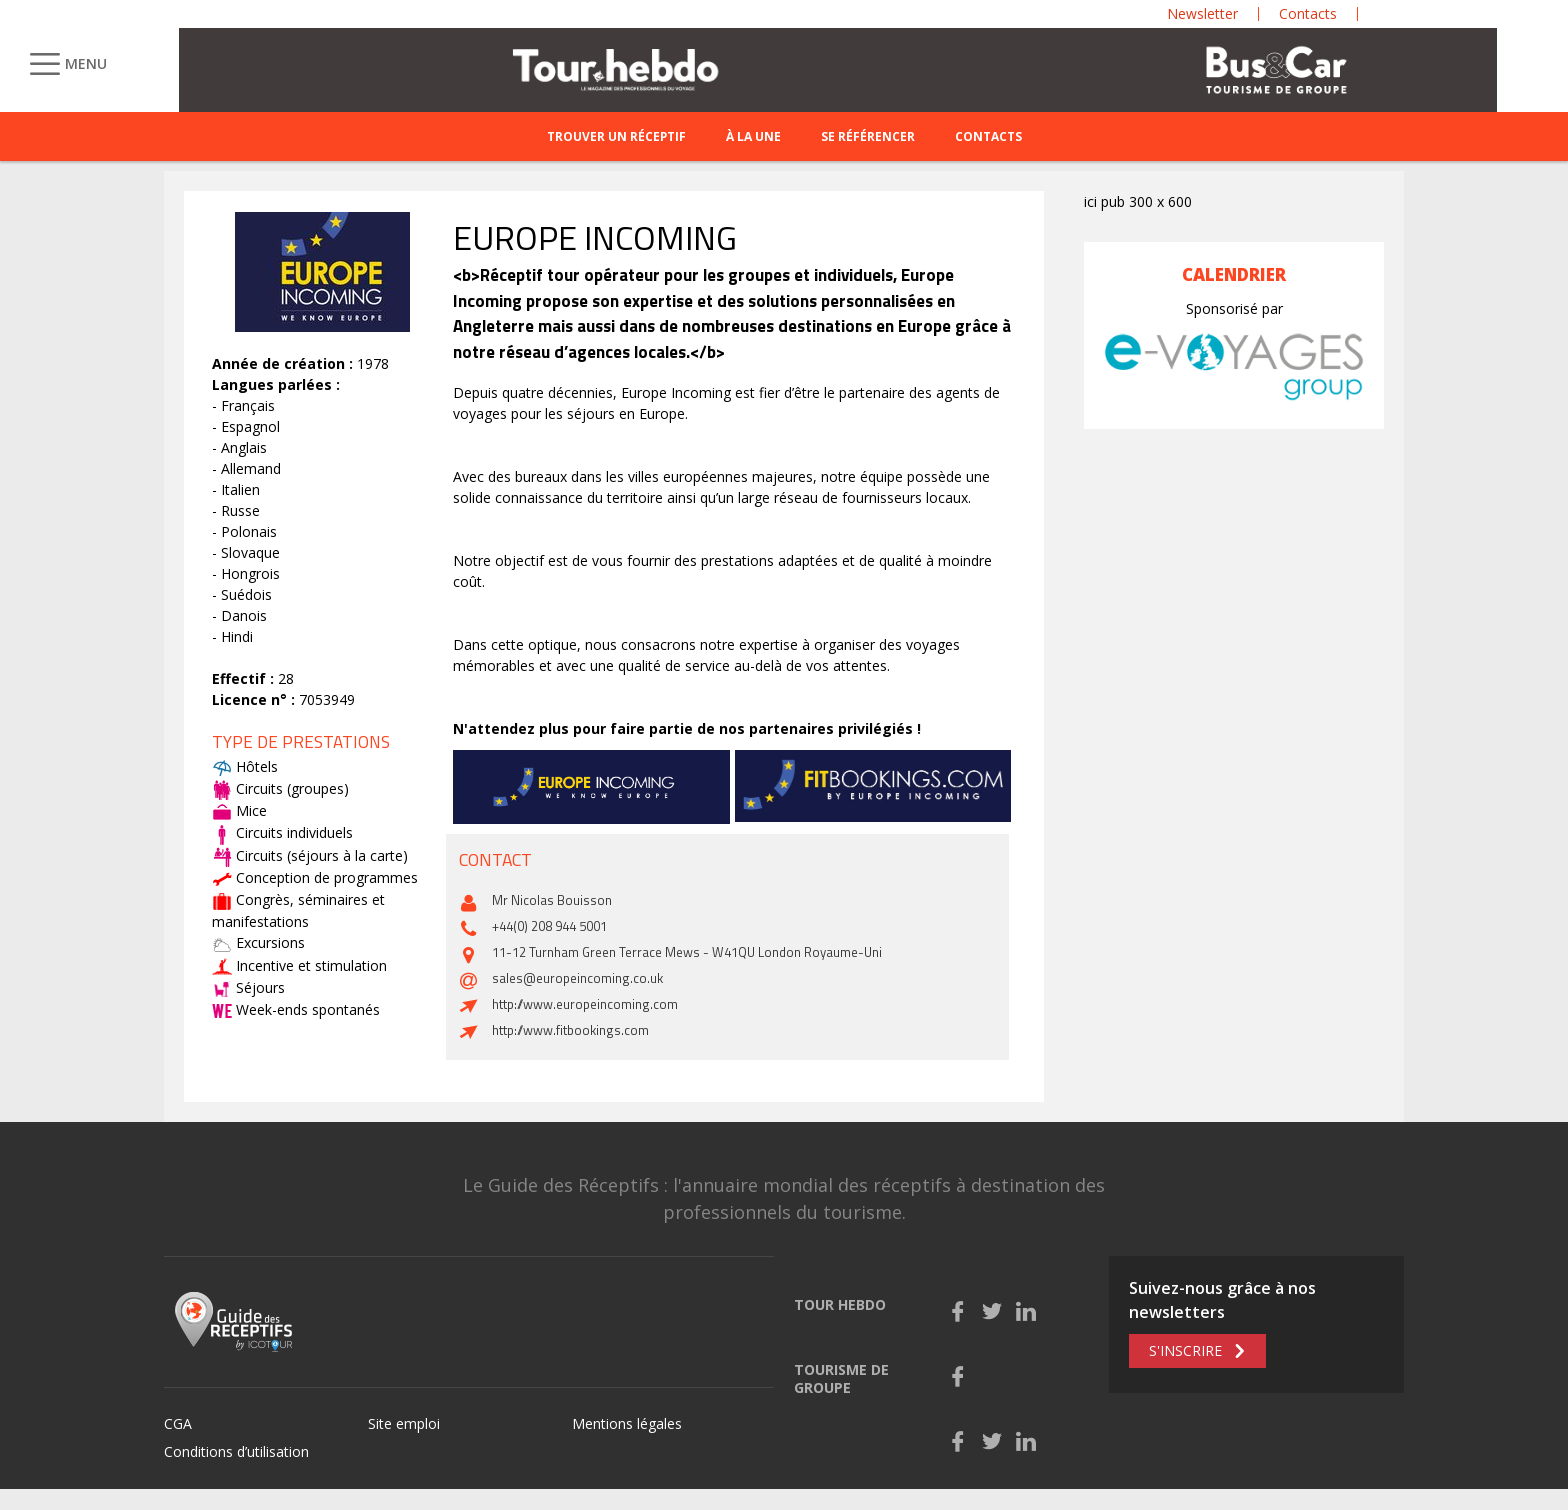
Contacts (988, 136)
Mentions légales (627, 1423)
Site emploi (404, 1423)
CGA (178, 1423)
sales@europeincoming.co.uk (577, 978)
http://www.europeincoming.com (585, 1004)
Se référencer (868, 136)
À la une (753, 136)
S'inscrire (1185, 1350)
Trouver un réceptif (616, 136)
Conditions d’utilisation (236, 1451)
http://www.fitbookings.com (570, 1030)
